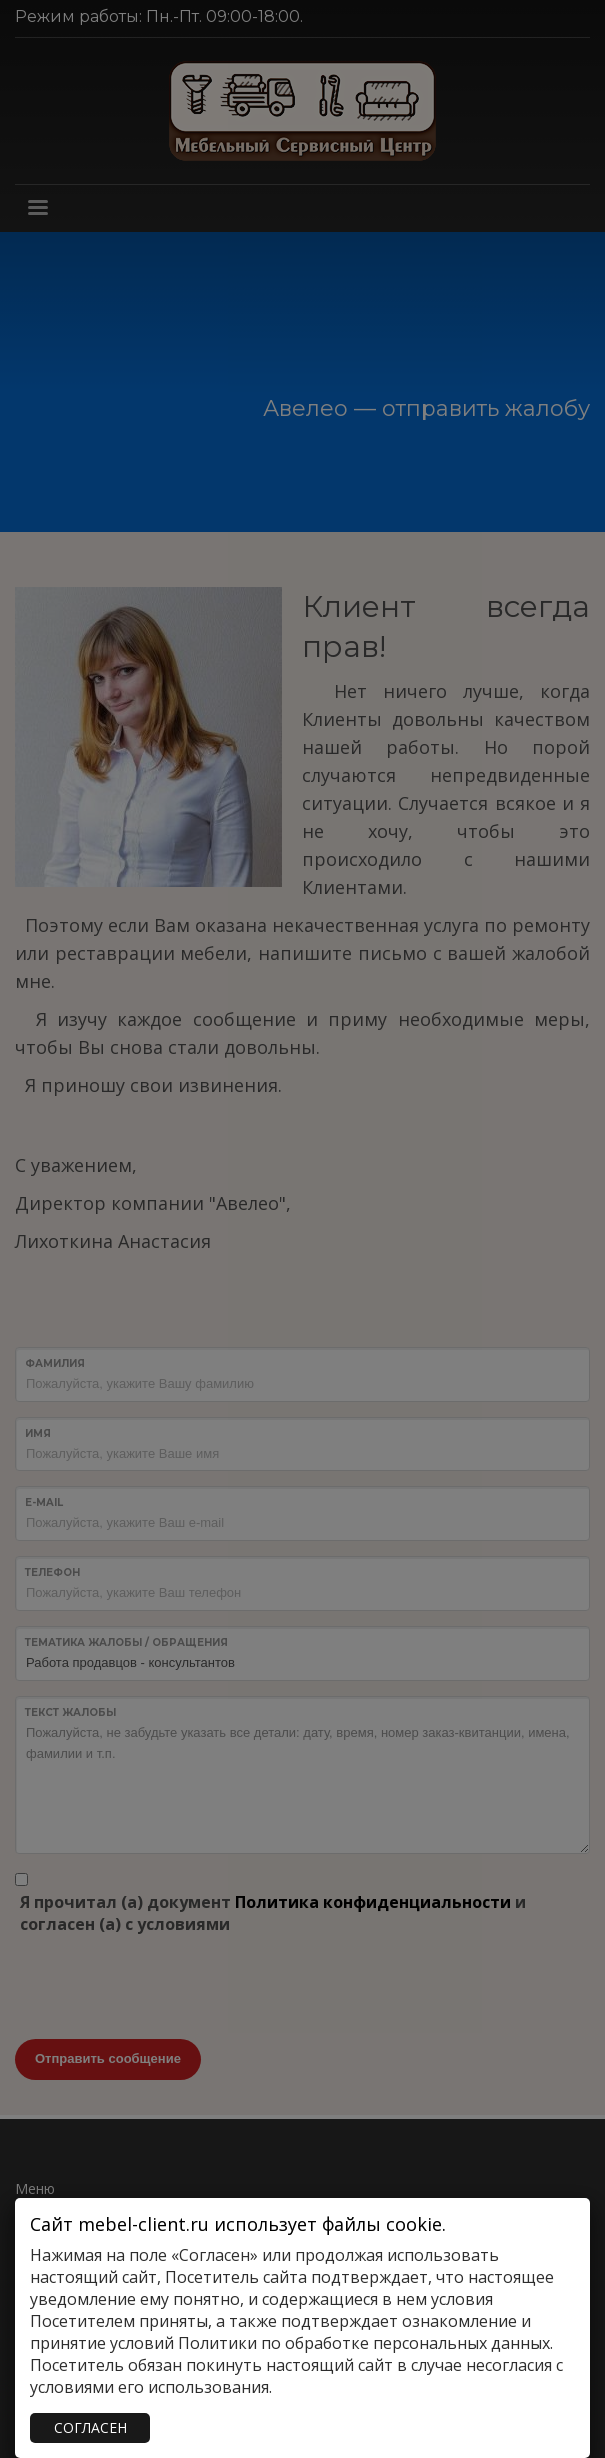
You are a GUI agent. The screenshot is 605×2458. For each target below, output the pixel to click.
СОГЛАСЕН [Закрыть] (90, 2427)
